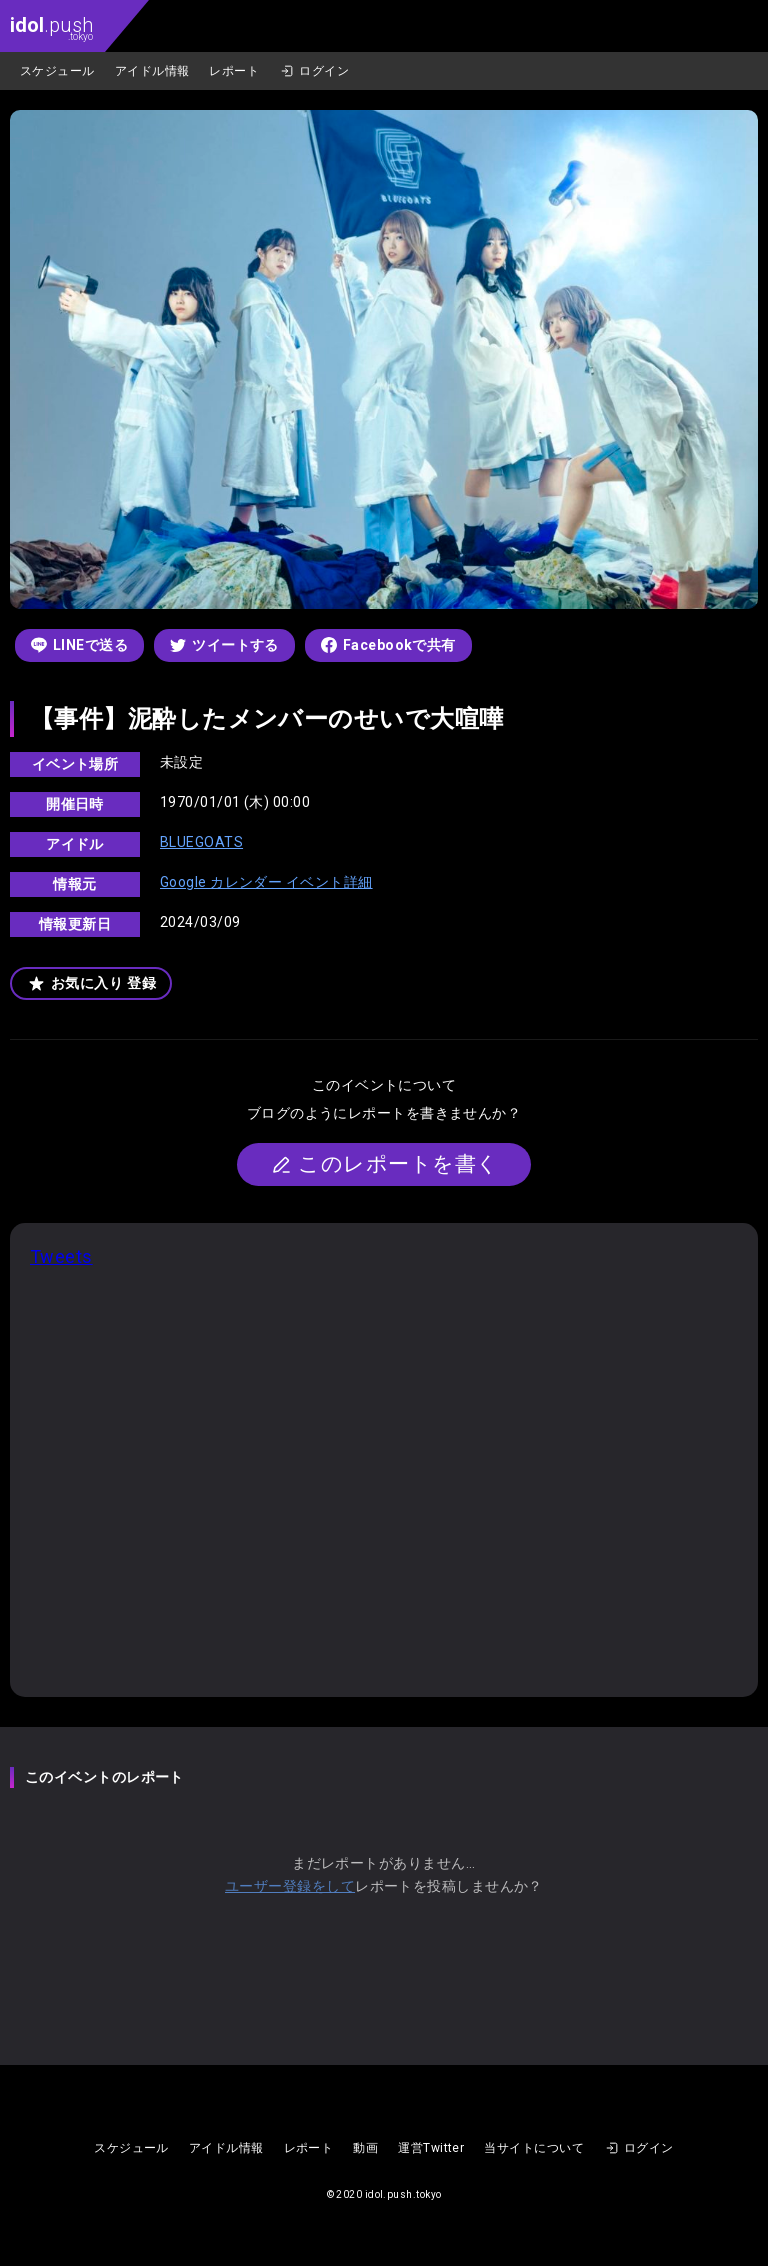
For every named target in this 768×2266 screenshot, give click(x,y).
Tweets (61, 1256)
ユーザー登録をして (290, 1886)
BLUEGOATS (201, 842)
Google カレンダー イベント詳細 (266, 882)
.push (51, 27)
